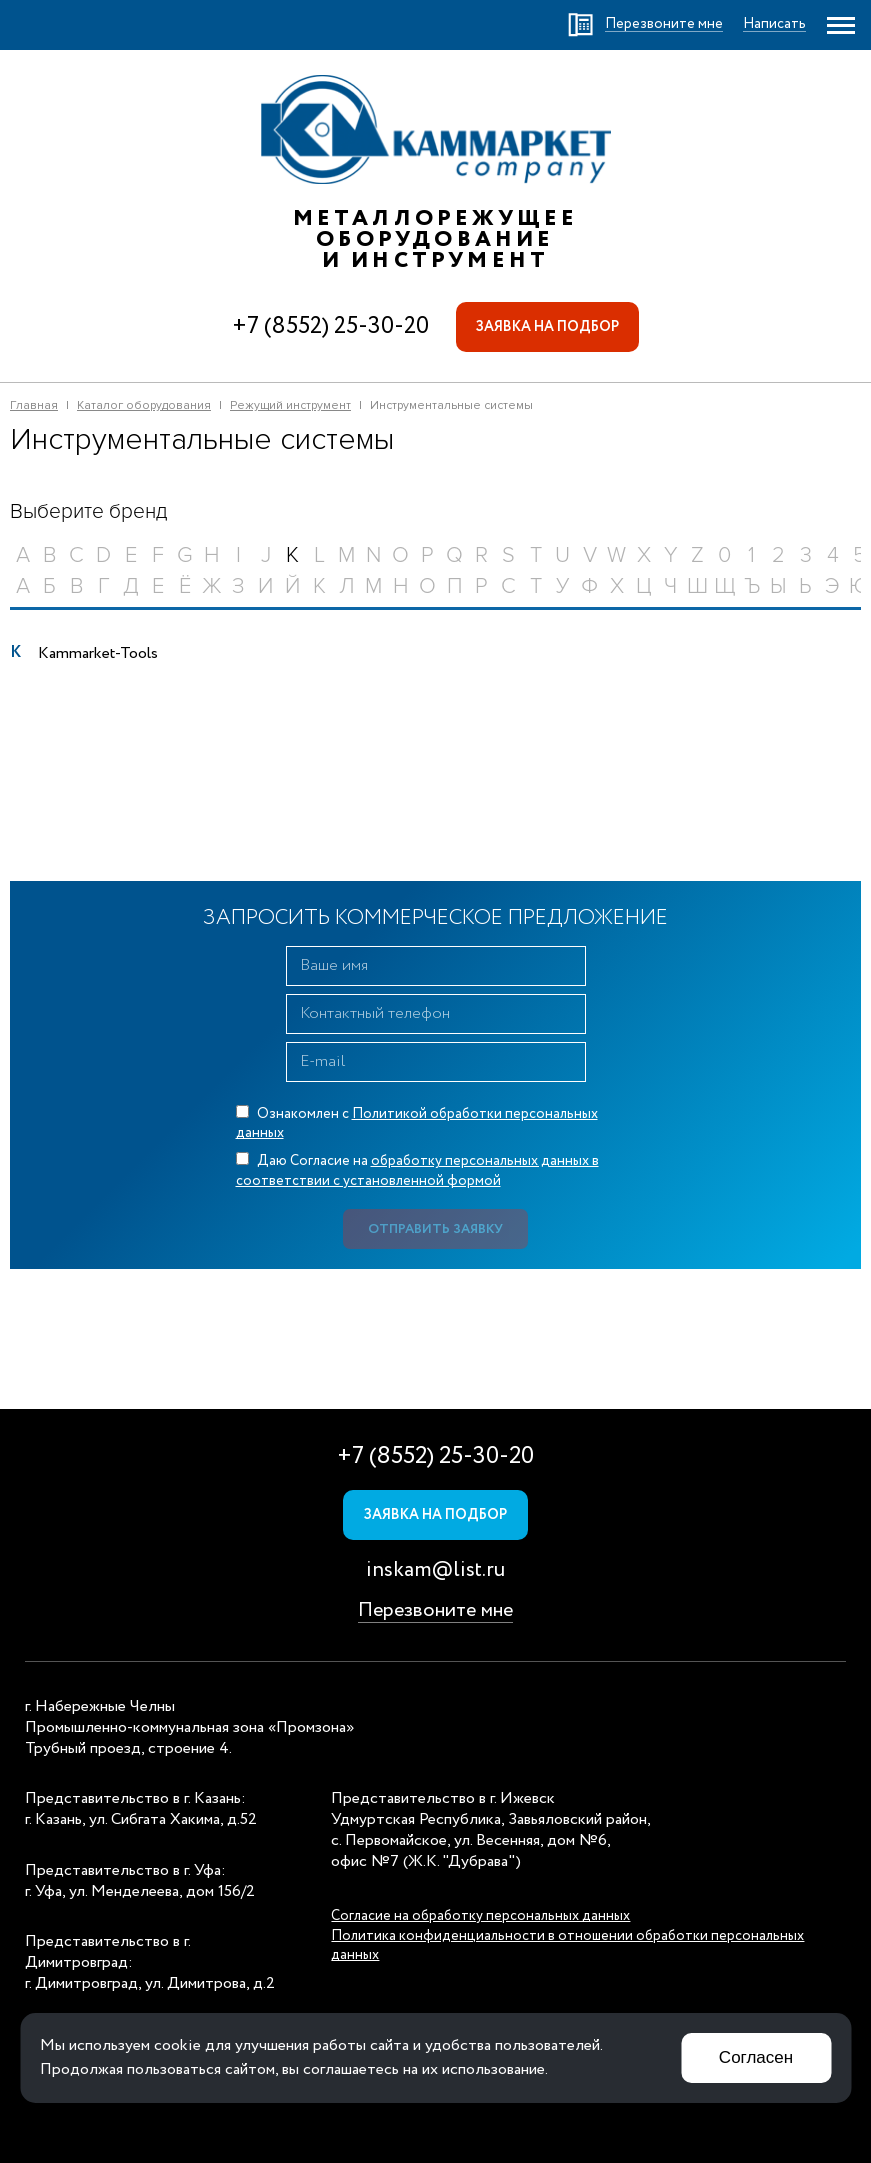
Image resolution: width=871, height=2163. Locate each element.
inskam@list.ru (435, 1570)
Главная (34, 405)
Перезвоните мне (435, 1610)
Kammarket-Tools (98, 653)
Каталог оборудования (144, 405)
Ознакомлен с (417, 1124)
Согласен (756, 2057)
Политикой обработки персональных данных (417, 1124)
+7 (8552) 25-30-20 (330, 326)
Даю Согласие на (417, 1171)
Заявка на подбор (547, 327)
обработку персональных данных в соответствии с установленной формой (417, 1171)
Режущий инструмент (290, 405)
